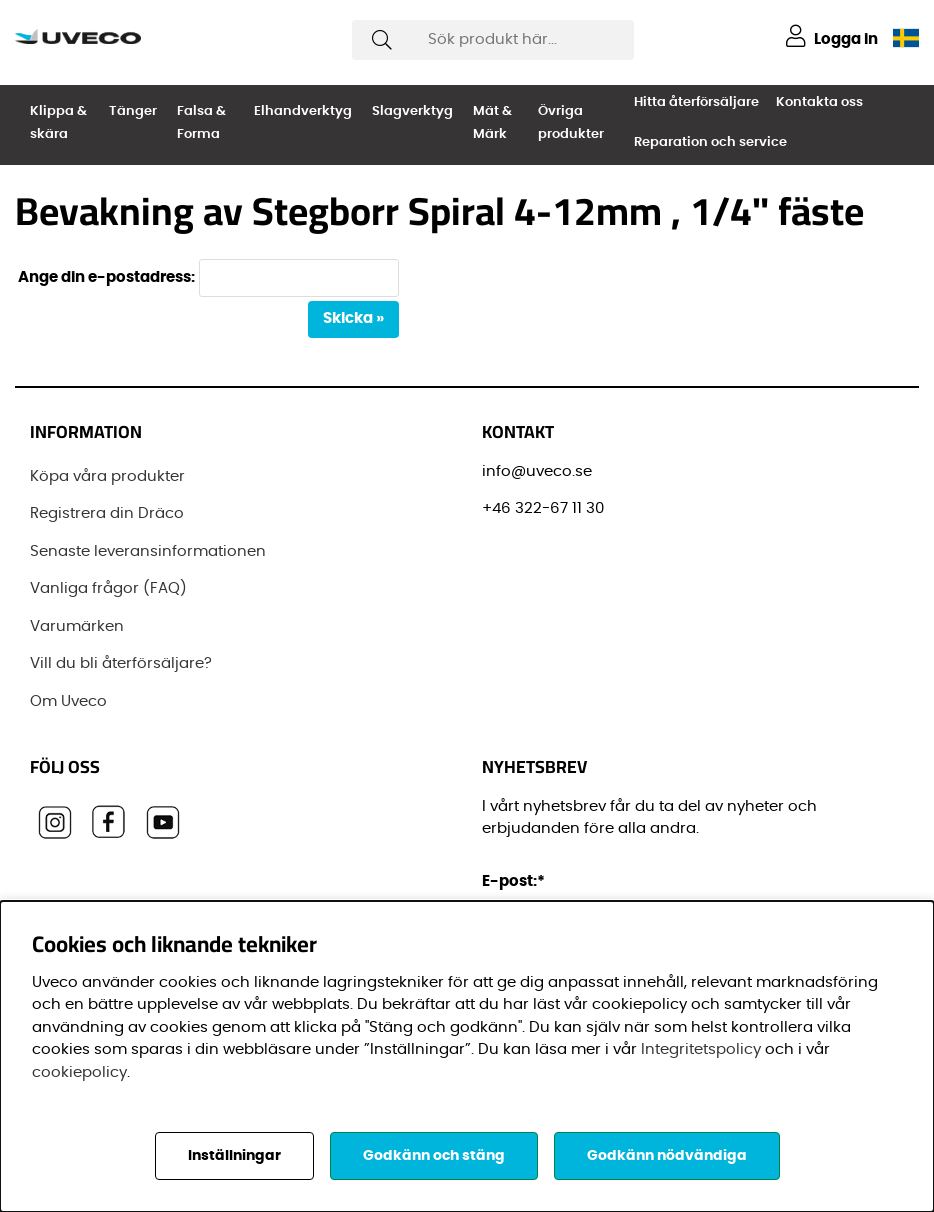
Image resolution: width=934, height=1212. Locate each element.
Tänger (133, 111)
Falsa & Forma (201, 123)
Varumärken (77, 626)
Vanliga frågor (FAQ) (108, 588)
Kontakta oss (819, 102)
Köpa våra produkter (107, 476)
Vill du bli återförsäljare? (121, 663)
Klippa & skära (58, 123)
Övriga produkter (571, 123)
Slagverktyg (412, 111)
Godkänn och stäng (434, 1156)
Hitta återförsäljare (696, 102)
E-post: (516, 881)
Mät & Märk (492, 123)
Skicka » (353, 318)
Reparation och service (710, 142)
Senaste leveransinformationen (148, 551)
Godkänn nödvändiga (667, 1156)
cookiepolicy (79, 1072)
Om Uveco (68, 701)
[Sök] (492, 40)
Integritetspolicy (701, 1049)
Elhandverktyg (303, 111)
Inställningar (234, 1156)
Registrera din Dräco (107, 513)
